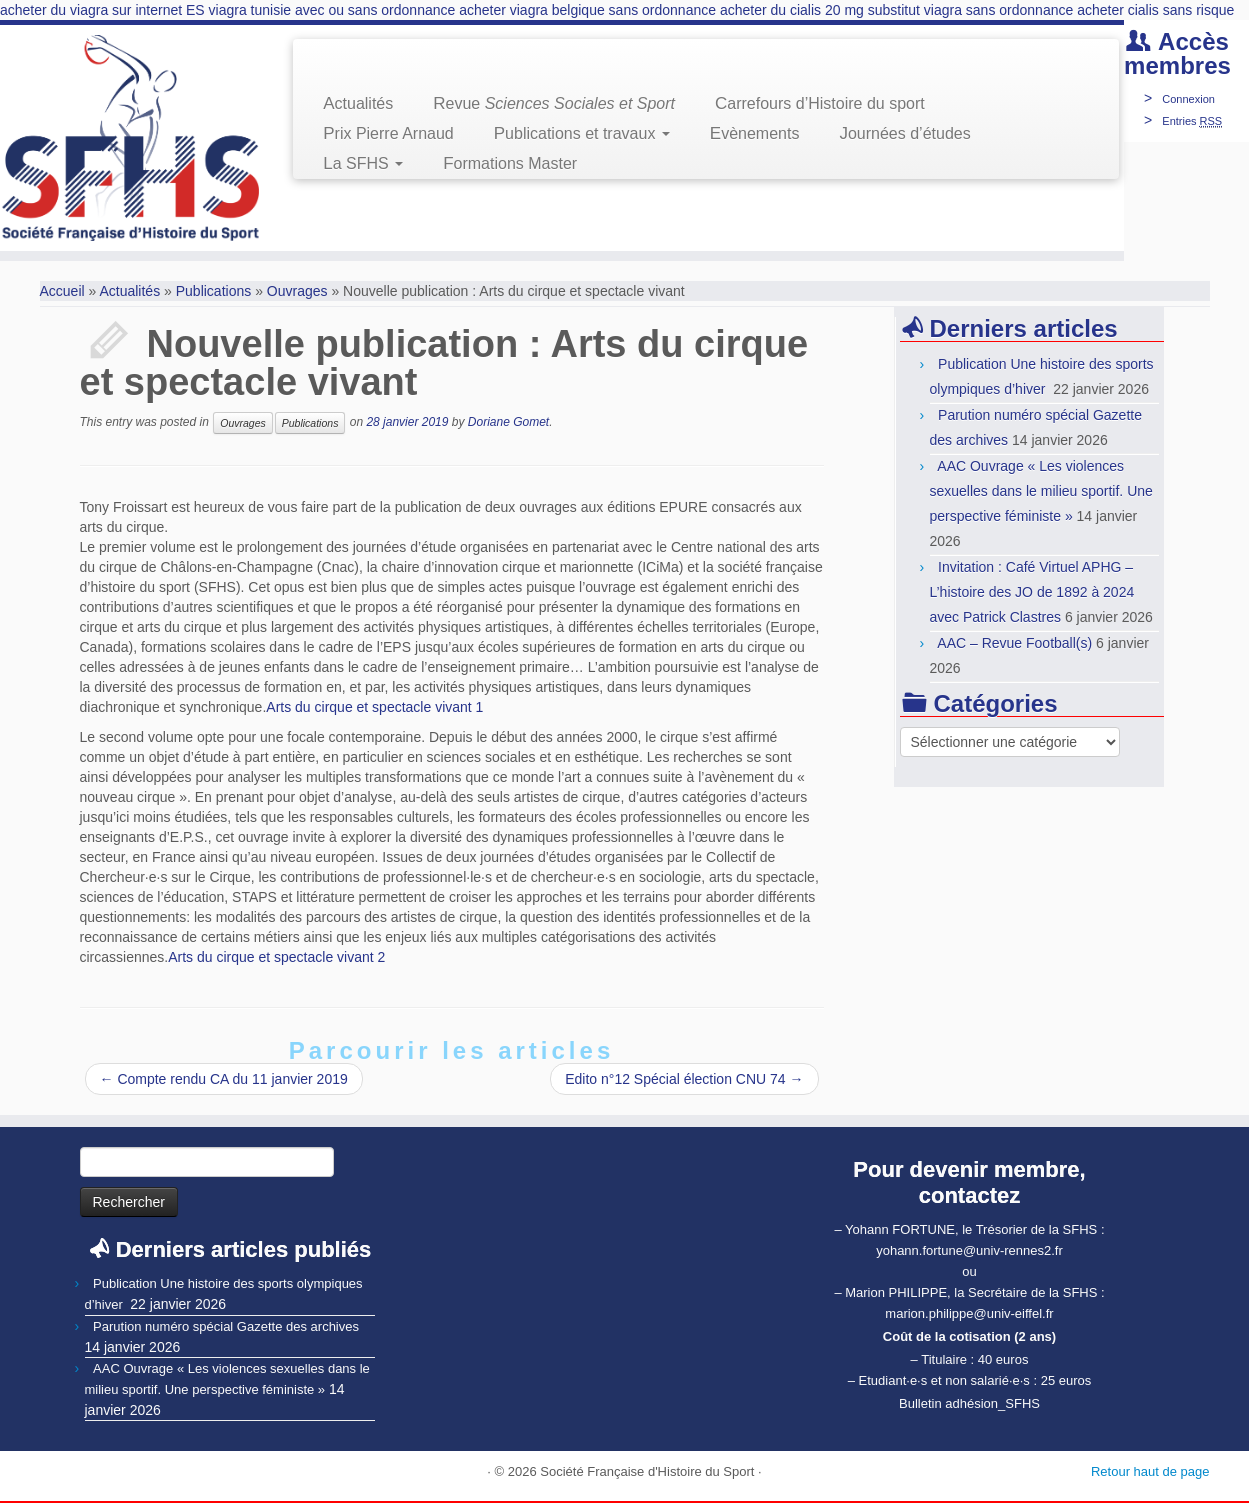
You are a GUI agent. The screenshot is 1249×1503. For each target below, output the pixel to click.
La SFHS (363, 163)
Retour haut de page (1150, 1471)
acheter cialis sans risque (1155, 10)
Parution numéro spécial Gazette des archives (226, 1326)
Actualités (358, 103)
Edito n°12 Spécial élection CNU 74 (684, 1079)
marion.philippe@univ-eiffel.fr (969, 1313)
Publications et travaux (582, 133)
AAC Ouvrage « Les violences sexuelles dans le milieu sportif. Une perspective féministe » (1041, 491)
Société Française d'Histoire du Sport (647, 1471)
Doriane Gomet (508, 422)
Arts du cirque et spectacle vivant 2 (276, 957)
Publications (214, 291)
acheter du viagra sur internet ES (102, 10)
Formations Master (510, 163)
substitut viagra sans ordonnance (970, 10)
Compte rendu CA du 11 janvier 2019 (224, 1079)
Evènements (755, 133)
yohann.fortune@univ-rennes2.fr (969, 1250)
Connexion (1188, 99)
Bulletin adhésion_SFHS (969, 1403)
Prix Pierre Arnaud (388, 133)
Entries (1192, 121)
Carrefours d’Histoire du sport (820, 103)
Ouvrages (297, 291)
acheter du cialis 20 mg (792, 10)
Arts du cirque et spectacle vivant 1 (374, 707)
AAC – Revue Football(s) (1014, 643)
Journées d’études (904, 133)
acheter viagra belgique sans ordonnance (587, 10)
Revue (554, 103)
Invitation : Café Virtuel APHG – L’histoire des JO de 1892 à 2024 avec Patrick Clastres (1032, 592)
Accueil (62, 291)
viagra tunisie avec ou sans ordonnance (332, 10)
